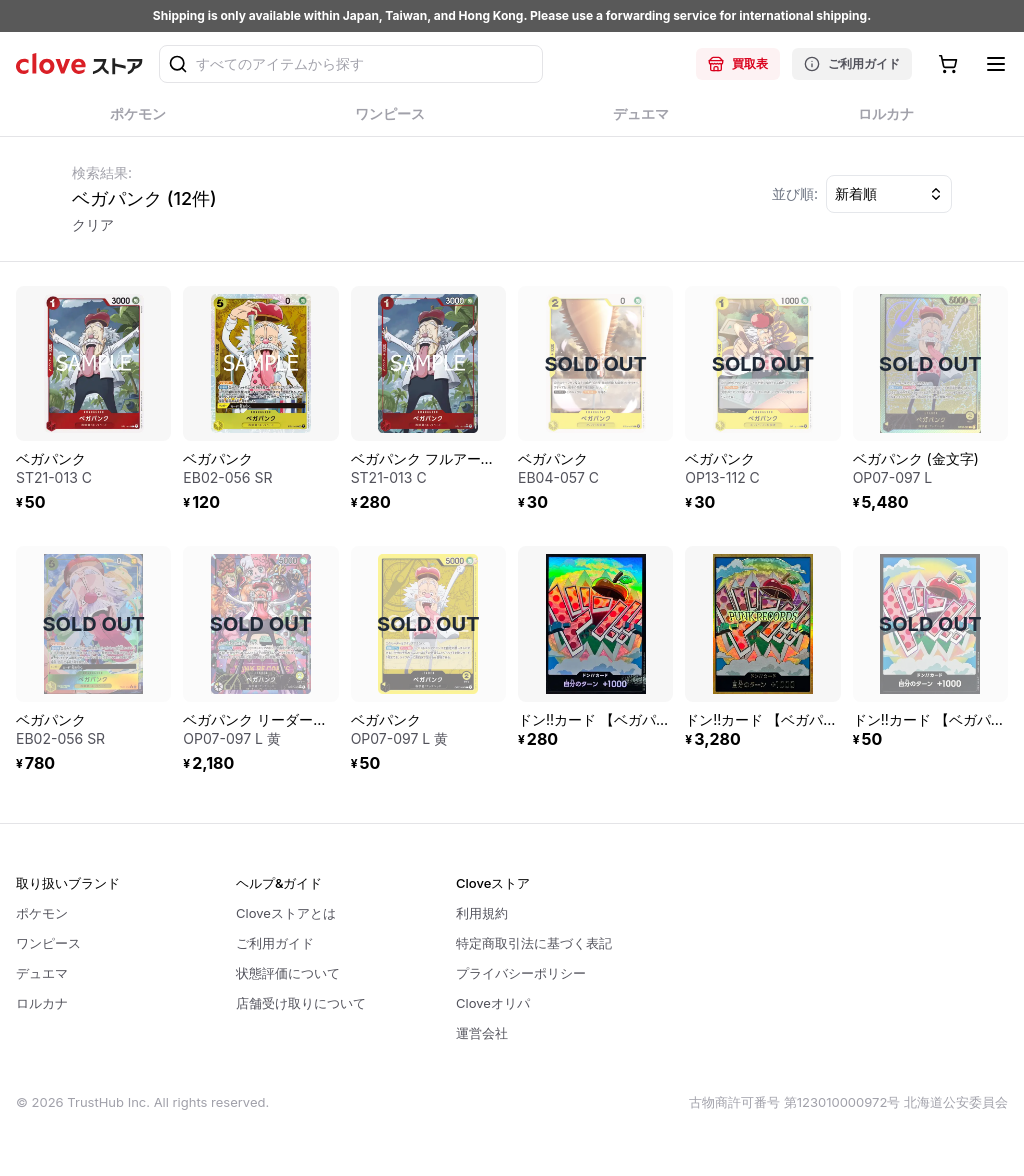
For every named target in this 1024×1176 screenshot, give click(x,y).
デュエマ (42, 973)
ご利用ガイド (852, 64)
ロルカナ (42, 1003)
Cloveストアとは (286, 913)
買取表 (738, 64)
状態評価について (288, 973)
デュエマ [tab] (641, 120)
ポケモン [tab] (138, 120)
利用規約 (482, 913)
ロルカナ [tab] (886, 120)
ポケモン (42, 913)
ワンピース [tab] (390, 120)
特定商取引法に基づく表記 (534, 943)
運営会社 (482, 1033)
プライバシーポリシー (521, 973)
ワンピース (48, 943)
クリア (93, 224)
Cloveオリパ (493, 1003)
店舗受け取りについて (301, 1003)
